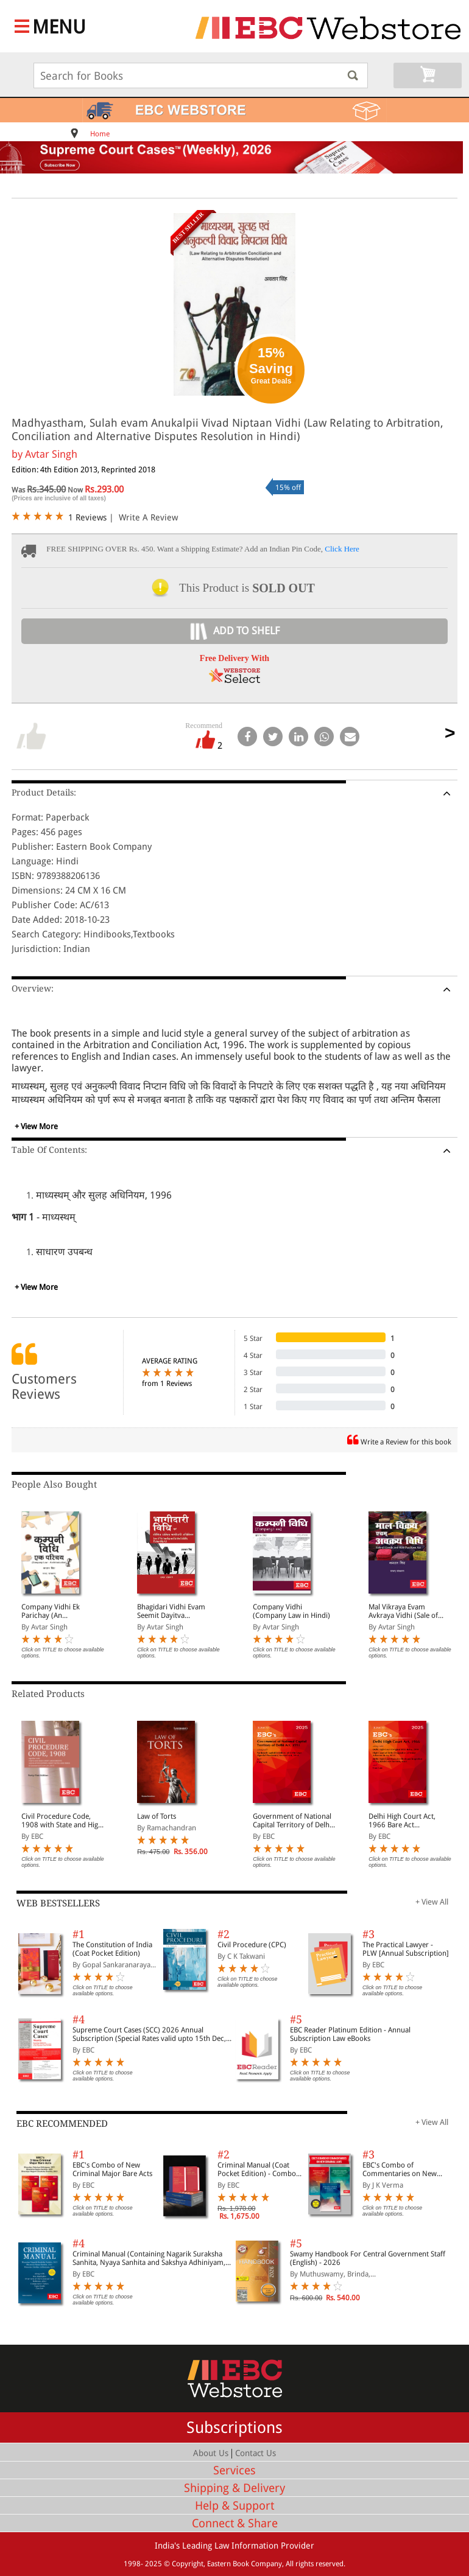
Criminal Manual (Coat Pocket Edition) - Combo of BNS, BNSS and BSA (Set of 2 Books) (259, 2169)
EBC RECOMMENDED (62, 2123)
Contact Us (255, 2453)
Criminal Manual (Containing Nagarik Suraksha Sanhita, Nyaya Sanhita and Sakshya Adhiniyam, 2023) (148, 2258)
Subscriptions (234, 2427)
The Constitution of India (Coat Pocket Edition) (112, 1949)
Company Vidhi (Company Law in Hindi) (291, 1611)
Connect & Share (235, 2523)
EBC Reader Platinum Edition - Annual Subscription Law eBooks (350, 2034)
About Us (210, 2453)
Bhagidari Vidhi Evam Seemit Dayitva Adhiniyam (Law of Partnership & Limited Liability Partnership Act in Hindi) (175, 1611)
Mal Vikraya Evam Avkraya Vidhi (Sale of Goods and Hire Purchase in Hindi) (409, 1611)
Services (234, 2470)
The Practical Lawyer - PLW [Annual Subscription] (405, 1949)
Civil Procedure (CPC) (251, 1945)
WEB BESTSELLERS (58, 1903)
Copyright (187, 2564)
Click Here (342, 548)
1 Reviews (87, 517)
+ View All (431, 1901)
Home (100, 134)
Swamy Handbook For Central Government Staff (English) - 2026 (367, 2258)
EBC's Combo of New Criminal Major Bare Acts (112, 2169)
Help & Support (234, 2506)
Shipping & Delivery (234, 2488)
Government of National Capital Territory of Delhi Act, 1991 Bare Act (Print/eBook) (292, 1820)
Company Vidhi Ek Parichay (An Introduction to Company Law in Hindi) (58, 1611)
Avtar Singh (51, 454)
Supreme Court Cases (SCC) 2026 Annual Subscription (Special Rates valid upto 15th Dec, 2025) (149, 2034)
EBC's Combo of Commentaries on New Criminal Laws (399, 2169)
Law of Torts (156, 1816)
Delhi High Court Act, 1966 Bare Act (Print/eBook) (402, 1820)
